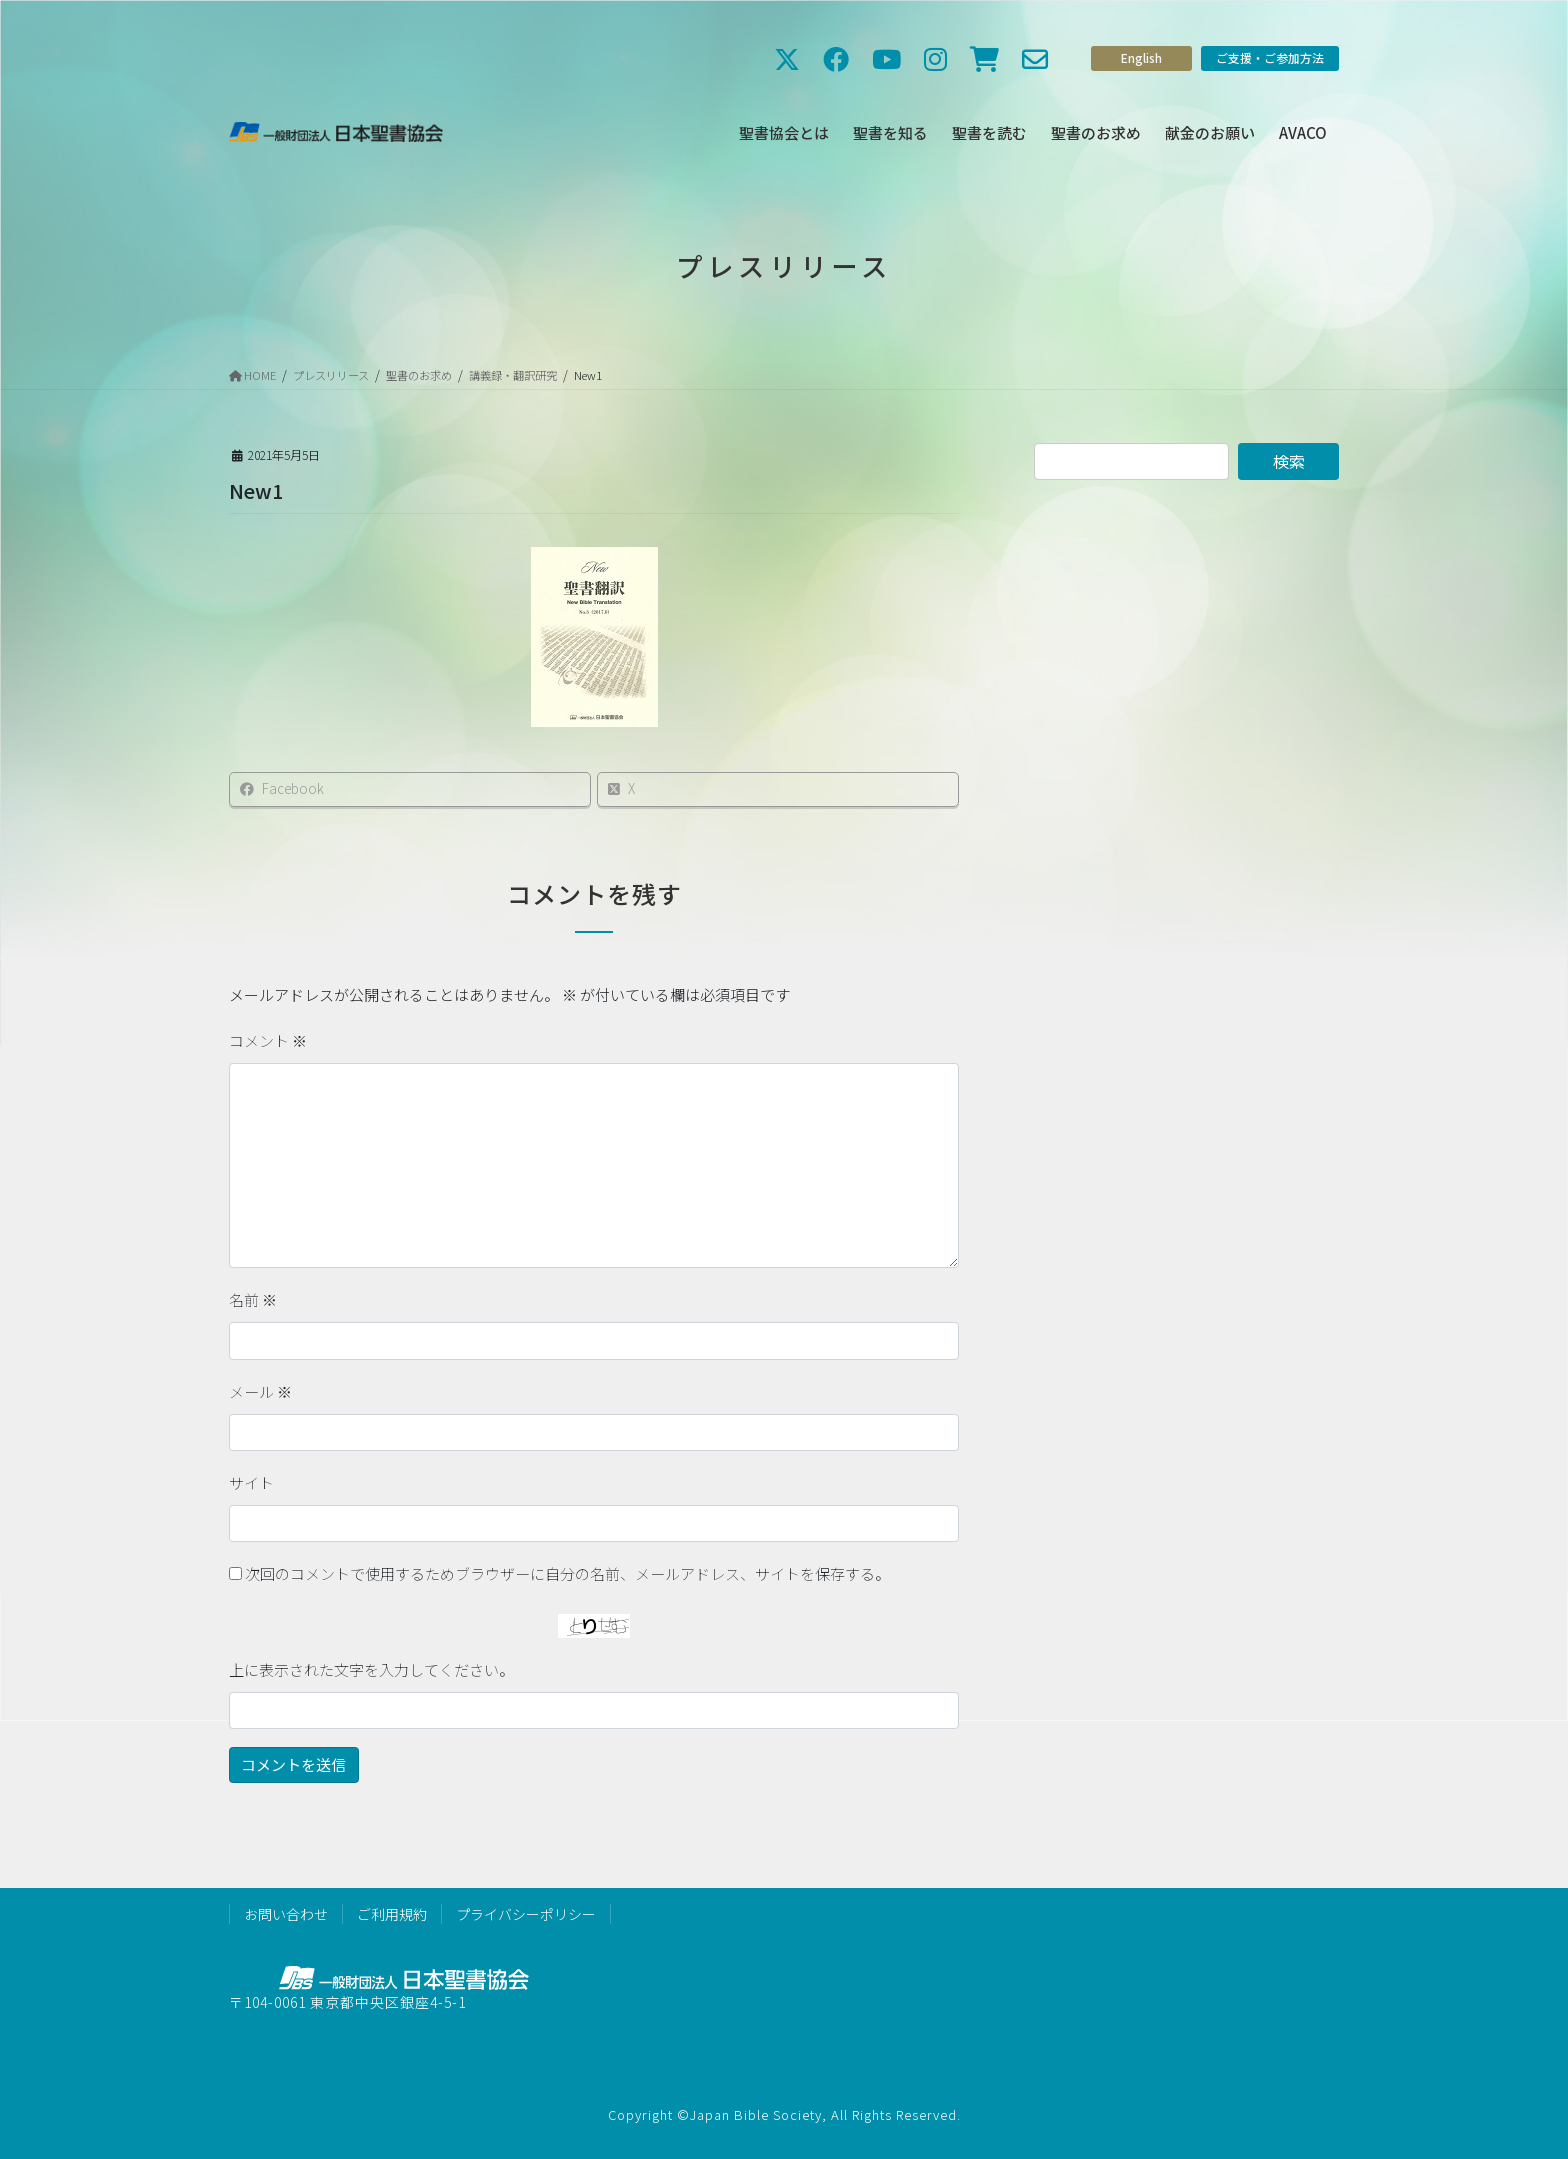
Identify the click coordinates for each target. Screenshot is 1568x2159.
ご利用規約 (392, 1914)
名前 (253, 1299)
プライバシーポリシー (526, 1914)
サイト (251, 1482)
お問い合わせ (286, 1914)
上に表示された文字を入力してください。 (371, 1669)
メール (260, 1391)
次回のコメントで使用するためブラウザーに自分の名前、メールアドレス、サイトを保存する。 (567, 1573)
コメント (268, 1040)
